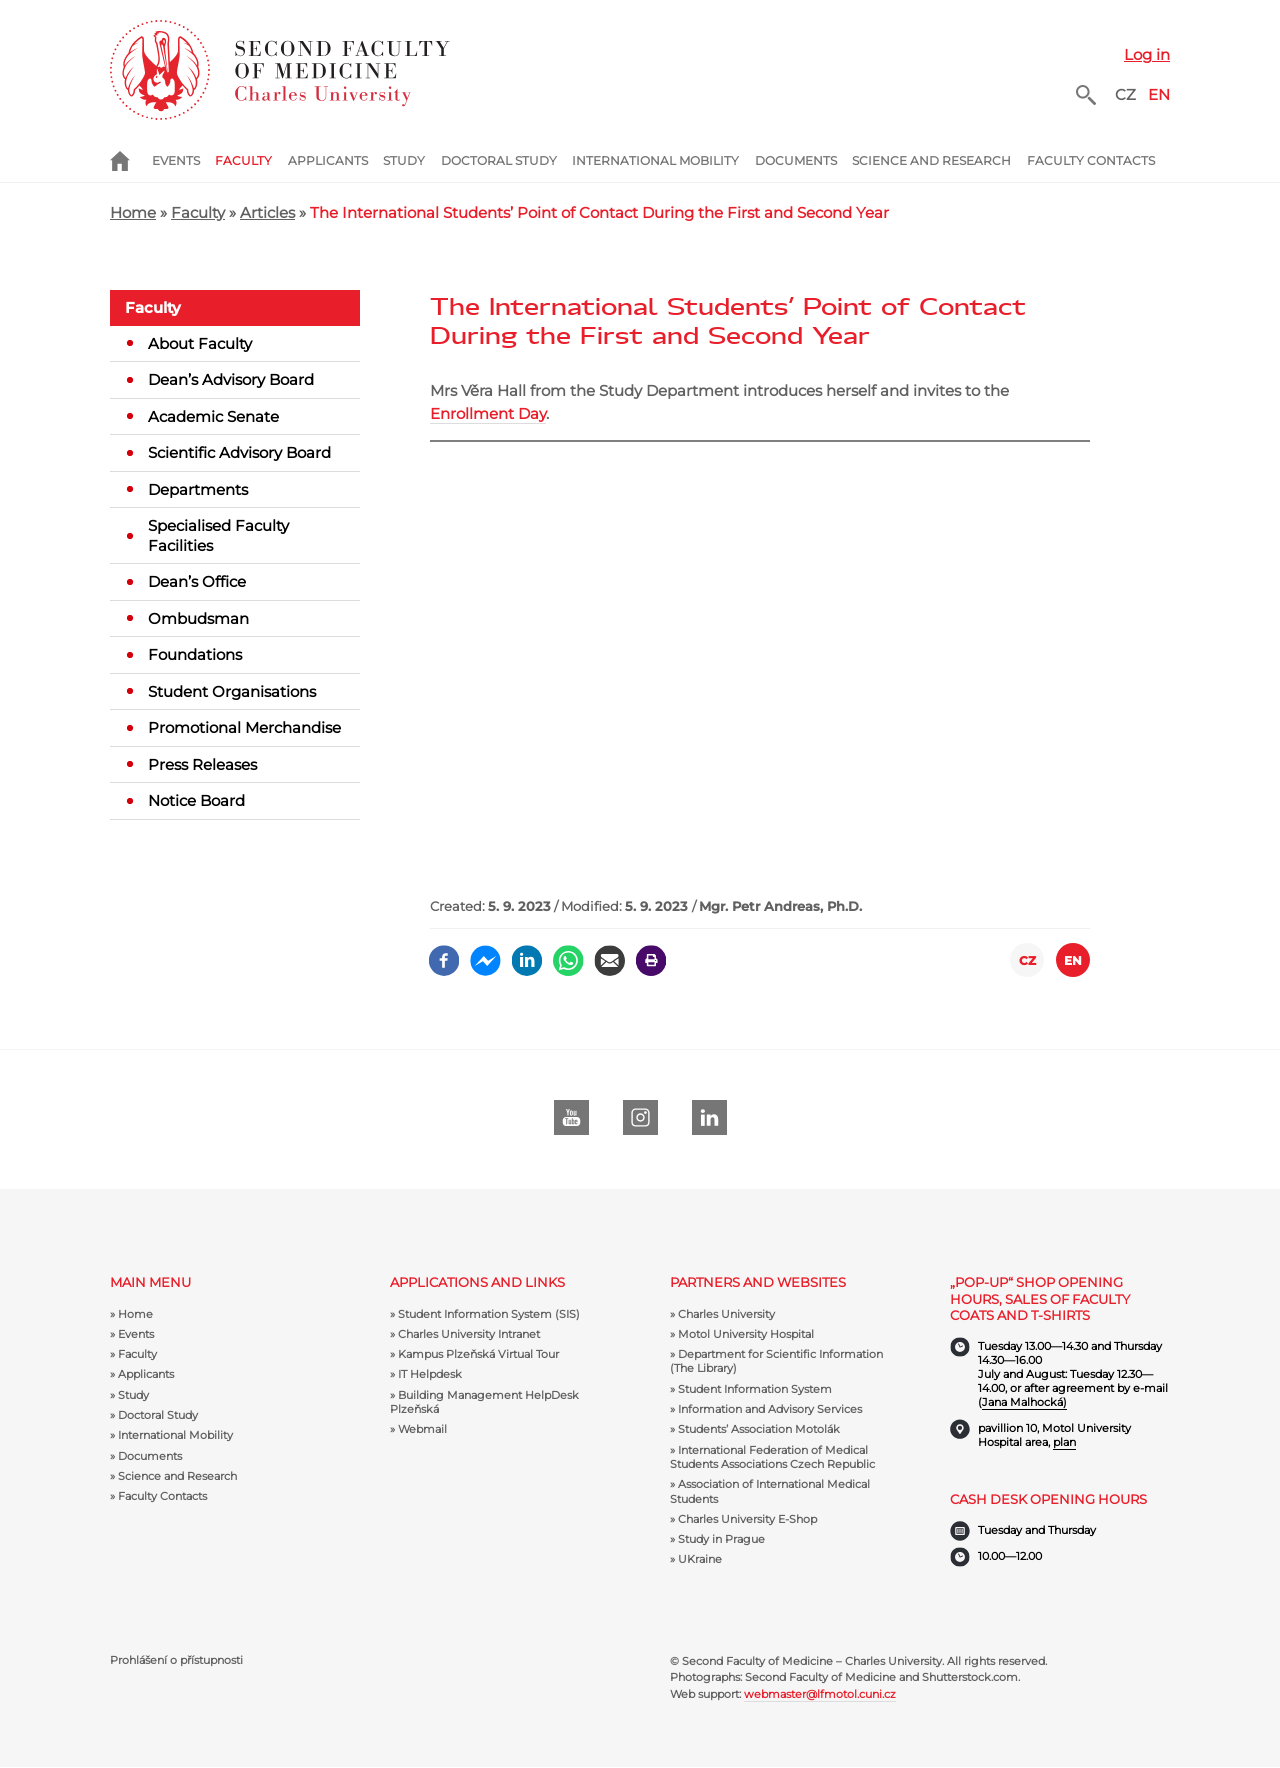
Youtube (571, 1117)
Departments (198, 489)
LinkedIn (709, 1117)
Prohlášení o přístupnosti (176, 1660)
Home (131, 161)
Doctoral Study (499, 160)
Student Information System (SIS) (489, 1314)
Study (404, 160)
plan (1064, 1442)
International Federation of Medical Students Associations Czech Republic (772, 1457)
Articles (267, 212)
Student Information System (755, 1389)
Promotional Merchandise (244, 727)
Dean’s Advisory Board (231, 379)
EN (1159, 94)
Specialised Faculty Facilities (218, 535)
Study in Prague (721, 1539)
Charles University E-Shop (747, 1519)
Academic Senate (213, 416)
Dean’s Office (197, 581)
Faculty (243, 160)
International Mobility (655, 160)
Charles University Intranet (469, 1334)
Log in (1147, 54)
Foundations (195, 654)
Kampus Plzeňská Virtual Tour (478, 1354)
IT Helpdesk (430, 1374)
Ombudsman (198, 618)
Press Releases (202, 764)
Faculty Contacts (1091, 160)
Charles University (726, 1314)
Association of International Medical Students (770, 1491)
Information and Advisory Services (770, 1409)
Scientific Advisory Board (239, 452)
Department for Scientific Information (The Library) (776, 1361)
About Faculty (200, 343)
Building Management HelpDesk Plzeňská (484, 1402)
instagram (640, 1117)
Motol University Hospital (746, 1334)
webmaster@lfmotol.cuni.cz (820, 1694)
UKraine (700, 1559)
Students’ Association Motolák (759, 1429)
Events (176, 160)
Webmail (422, 1429)
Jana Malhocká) (1024, 1402)
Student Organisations (232, 691)
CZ (1125, 94)
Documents (796, 160)
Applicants (328, 160)
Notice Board (196, 800)
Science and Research (931, 160)
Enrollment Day (488, 413)
